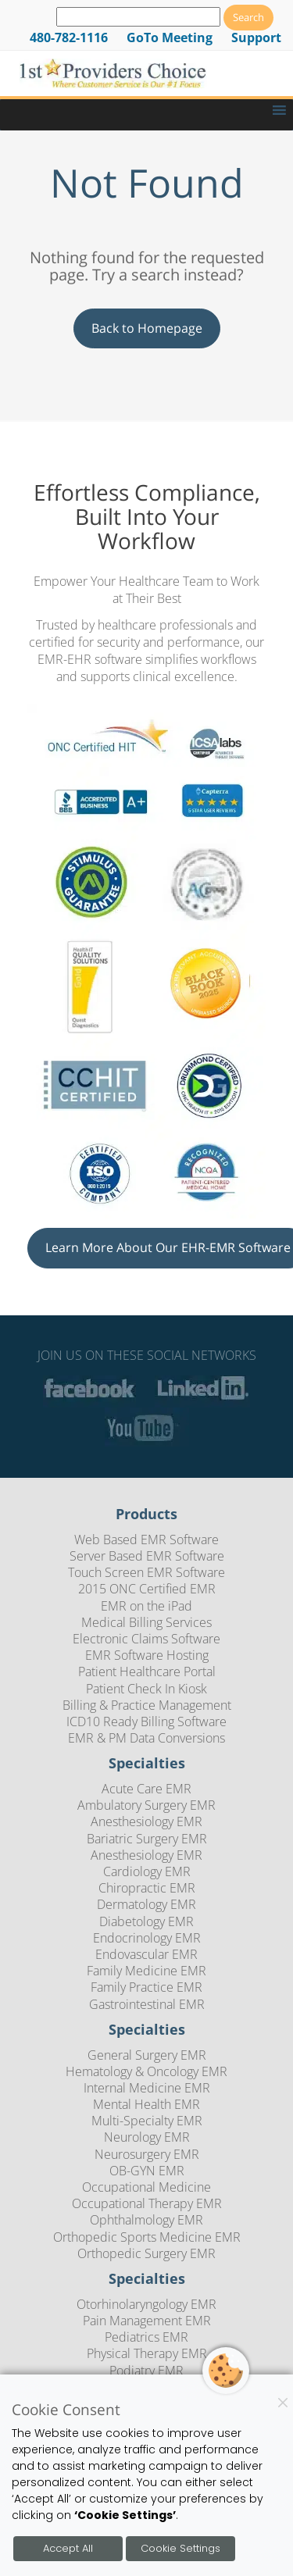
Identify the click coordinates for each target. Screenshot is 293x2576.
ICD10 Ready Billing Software (146, 1721)
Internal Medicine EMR (147, 2087)
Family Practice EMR (146, 1987)
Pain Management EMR (147, 2320)
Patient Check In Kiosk (146, 1688)
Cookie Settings (180, 2548)
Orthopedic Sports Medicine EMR (147, 2237)
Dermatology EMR (146, 1904)
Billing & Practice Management (147, 1705)
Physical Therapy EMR (147, 2353)
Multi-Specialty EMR (146, 2120)
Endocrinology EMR (147, 1937)
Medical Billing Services (146, 1622)
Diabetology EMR (146, 1921)
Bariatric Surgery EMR (147, 1838)
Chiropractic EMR (146, 1887)
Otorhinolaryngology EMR (146, 2304)
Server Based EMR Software (147, 1556)
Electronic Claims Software (146, 1638)
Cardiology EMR (147, 1871)
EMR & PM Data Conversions (146, 1737)
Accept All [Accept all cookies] (68, 2548)
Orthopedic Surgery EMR (146, 2253)
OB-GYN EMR (146, 2170)
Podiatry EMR (146, 2370)
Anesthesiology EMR (146, 1821)
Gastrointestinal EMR (147, 2004)
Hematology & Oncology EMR (146, 2071)
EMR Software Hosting (147, 1655)
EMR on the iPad (146, 1605)
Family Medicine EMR (146, 1970)
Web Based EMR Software (146, 1539)
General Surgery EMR (147, 2055)
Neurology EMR (147, 2137)
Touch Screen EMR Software (146, 1572)
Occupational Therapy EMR (147, 2203)
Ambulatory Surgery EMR (146, 1805)
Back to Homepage (146, 328)
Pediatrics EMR (146, 2337)
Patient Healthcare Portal (147, 1671)
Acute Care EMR (146, 1788)
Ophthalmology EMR (146, 2219)
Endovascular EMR (146, 1954)
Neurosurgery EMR (147, 2154)
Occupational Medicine (146, 2187)
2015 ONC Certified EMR (147, 1588)
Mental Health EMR (146, 2104)
